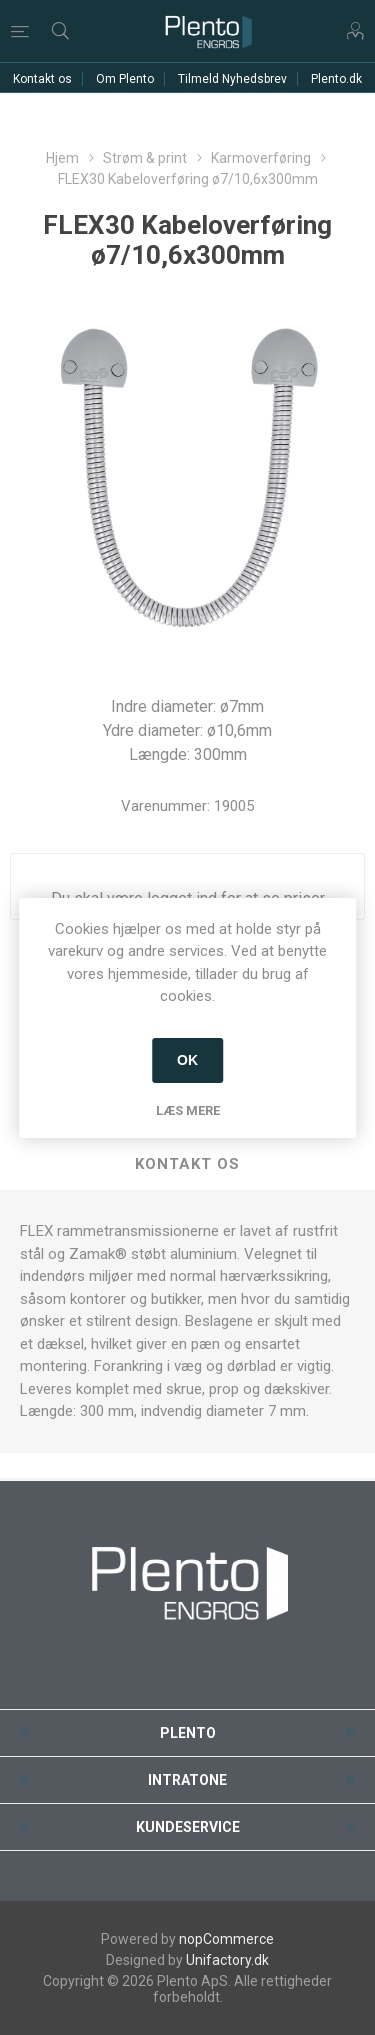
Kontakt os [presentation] (187, 1164)
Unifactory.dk (227, 1960)
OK (187, 1060)
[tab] (187, 1165)
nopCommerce (226, 1939)
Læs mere (188, 1110)
